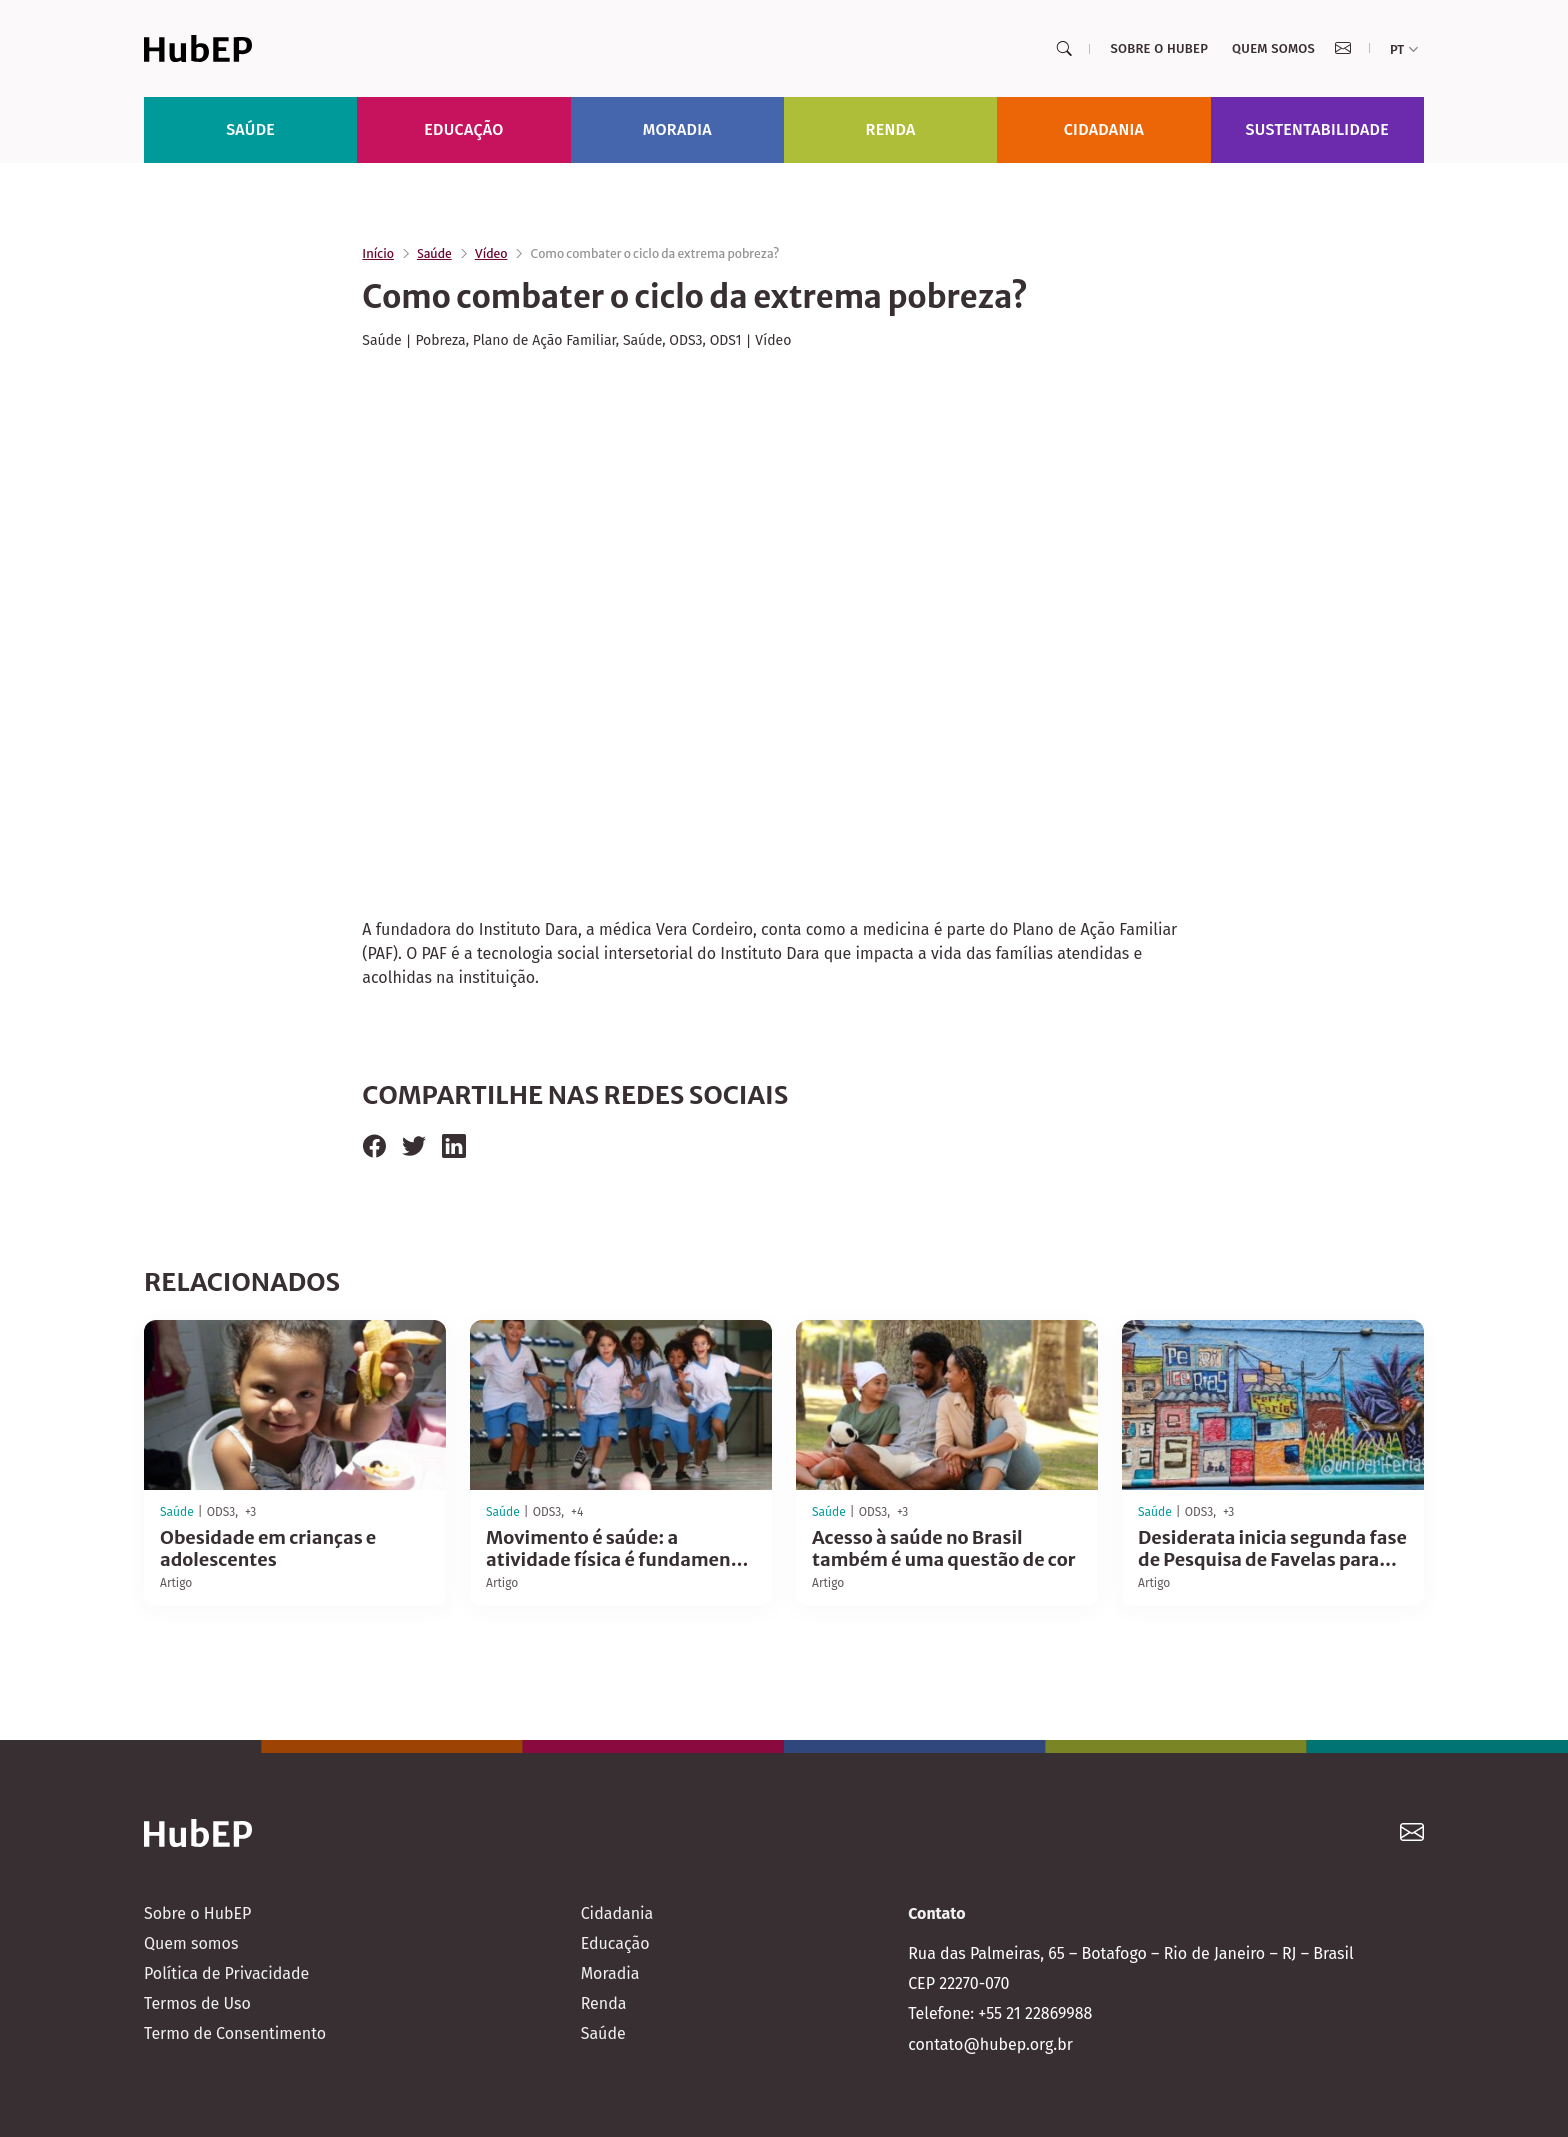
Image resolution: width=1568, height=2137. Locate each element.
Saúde (250, 129)
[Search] (1064, 49)
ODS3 (685, 340)
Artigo (176, 1583)
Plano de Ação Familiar (544, 340)
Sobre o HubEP (1159, 48)
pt (1404, 49)
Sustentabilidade (1318, 129)
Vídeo (491, 253)
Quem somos (1273, 48)
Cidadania (1104, 129)
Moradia (677, 129)
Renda (891, 129)
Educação (463, 129)
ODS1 (726, 340)
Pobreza (440, 340)
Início (378, 253)
